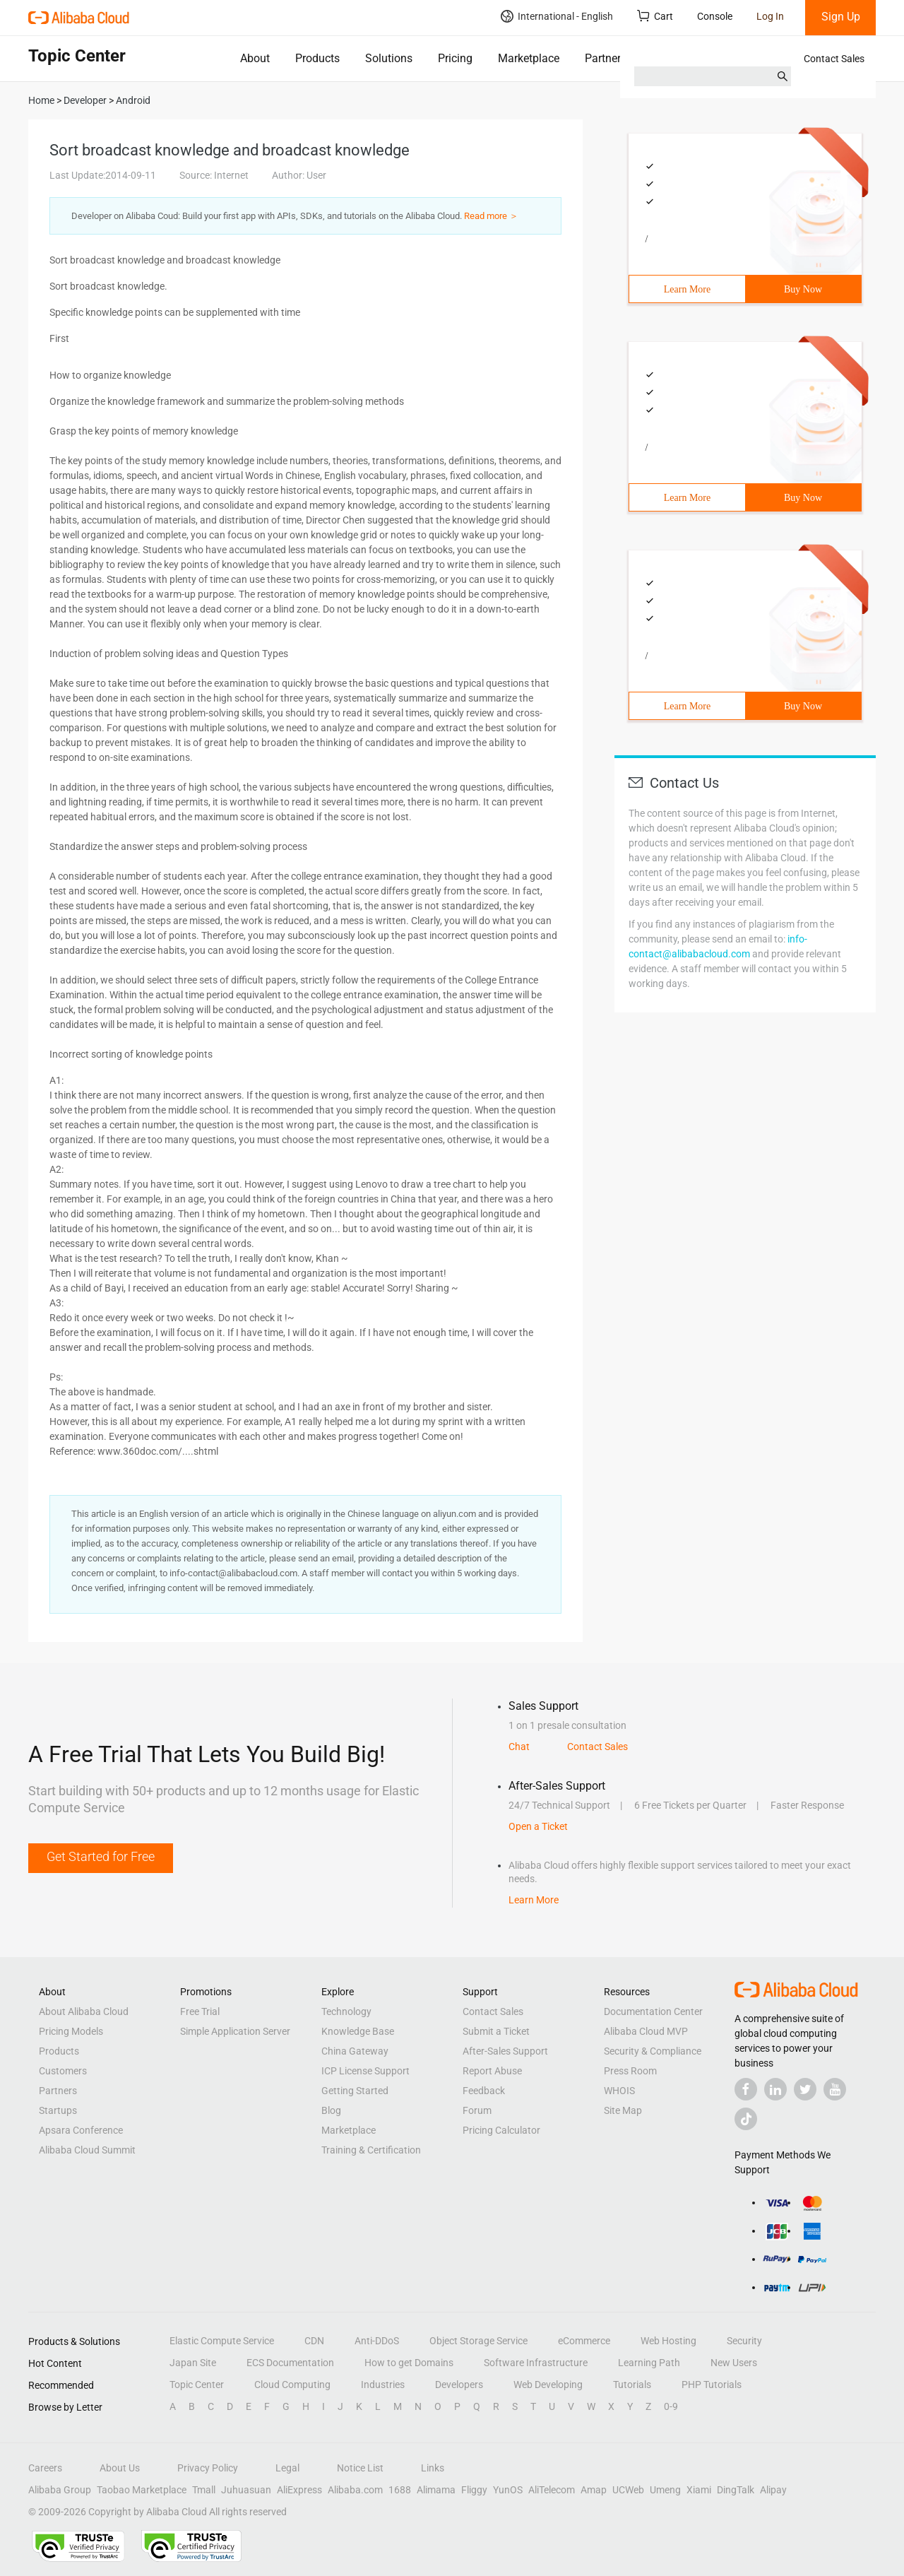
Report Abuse (492, 2070)
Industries (383, 2384)
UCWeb (628, 2489)
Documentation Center (653, 2011)
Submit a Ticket (496, 2031)
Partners (605, 58)
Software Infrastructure (536, 2362)
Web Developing (548, 2384)
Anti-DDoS (377, 2340)
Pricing (455, 58)
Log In (770, 16)
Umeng (665, 2489)
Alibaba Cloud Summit (87, 2150)
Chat (519, 1746)
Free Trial (200, 2011)
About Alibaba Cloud (84, 2011)
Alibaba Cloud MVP (646, 2031)
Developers (459, 2384)
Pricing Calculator (501, 2130)
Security (744, 2340)
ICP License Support (365, 2070)
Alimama (436, 2489)
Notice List (360, 2468)
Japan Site (193, 2362)
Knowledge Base (357, 2031)
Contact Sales (834, 58)
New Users (733, 2362)
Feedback (484, 2090)
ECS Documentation (290, 2362)
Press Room (630, 2070)
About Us (120, 2468)
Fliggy (474, 2489)
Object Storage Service (478, 2340)
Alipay (773, 2489)
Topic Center (197, 2384)
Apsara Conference (81, 2130)
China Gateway (354, 2051)
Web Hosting (668, 2340)
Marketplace (528, 58)
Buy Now (803, 289)
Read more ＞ (491, 216)
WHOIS (619, 2090)
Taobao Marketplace (141, 2489)
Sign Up (840, 16)
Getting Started (354, 2090)
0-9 (671, 2406)
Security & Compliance (652, 2051)
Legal (287, 2468)
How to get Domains (408, 2362)
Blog (331, 2110)
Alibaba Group (59, 2489)
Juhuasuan (246, 2489)
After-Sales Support (505, 2051)
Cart (655, 16)
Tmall (203, 2489)
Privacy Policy (207, 2468)
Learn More (687, 289)
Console (714, 16)
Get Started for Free (101, 1856)
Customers (63, 2070)
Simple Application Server (235, 2031)
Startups (58, 2110)
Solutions (388, 58)
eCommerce (584, 2340)
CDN (314, 2340)
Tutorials (632, 2384)
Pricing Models (71, 2031)
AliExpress (299, 2489)
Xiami (698, 2489)
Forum (477, 2110)
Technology (346, 2011)
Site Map (623, 2110)
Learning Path (649, 2362)
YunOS (508, 2489)
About (255, 58)
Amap (594, 2489)
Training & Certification (371, 2150)
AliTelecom (551, 2489)
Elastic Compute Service (222, 2340)
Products (317, 58)
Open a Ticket (538, 1826)
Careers (45, 2468)
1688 (399, 2489)
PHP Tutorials (712, 2384)
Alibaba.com (355, 2489)
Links (432, 2468)
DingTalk (735, 2489)
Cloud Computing (292, 2384)
